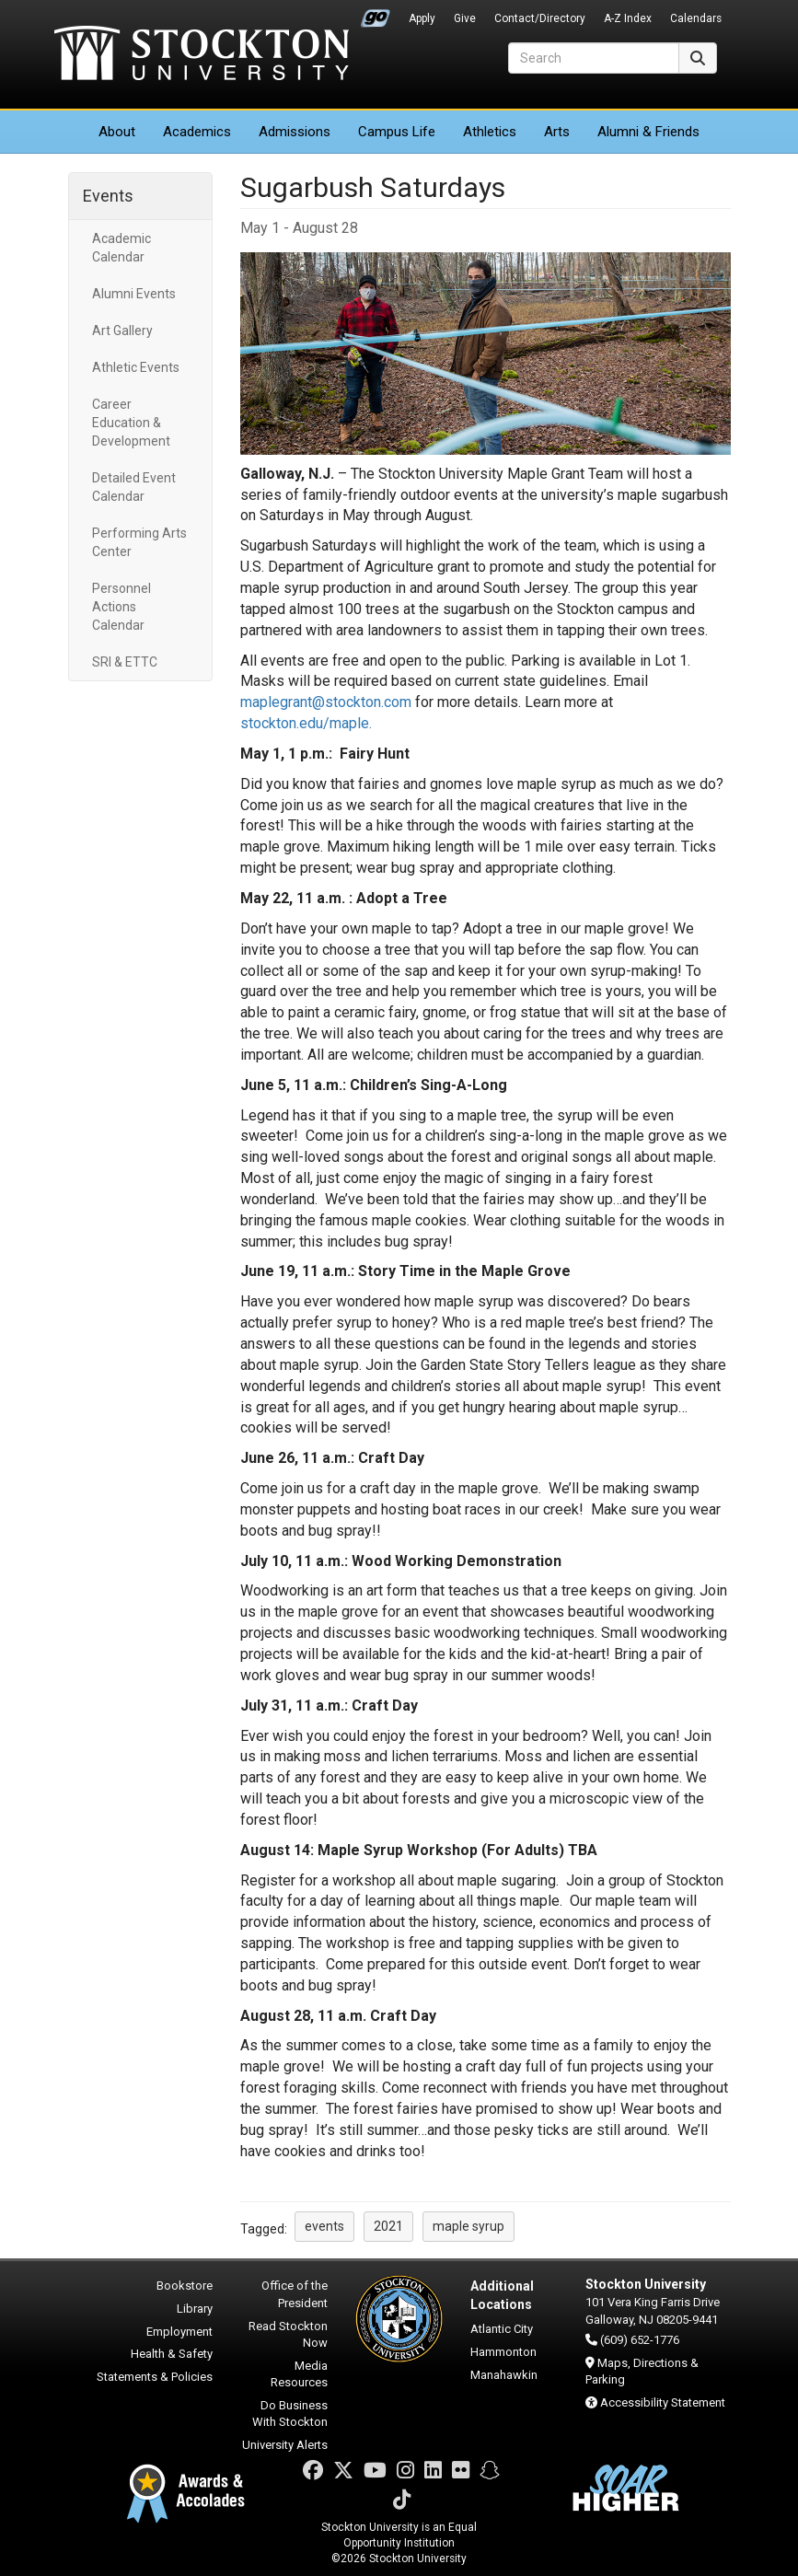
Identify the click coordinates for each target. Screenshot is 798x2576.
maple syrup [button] (468, 2226)
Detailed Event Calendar (134, 487)
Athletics (489, 131)
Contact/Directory (539, 18)
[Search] (593, 58)
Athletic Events (135, 367)
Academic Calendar (121, 247)
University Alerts (285, 2445)
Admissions (294, 131)
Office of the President (294, 2294)
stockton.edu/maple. (306, 723)
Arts (557, 131)
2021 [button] (388, 2226)
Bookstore (184, 2285)
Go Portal (375, 14)
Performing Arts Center (139, 542)
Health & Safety (172, 2354)
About (116, 131)
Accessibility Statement (662, 2402)
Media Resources (299, 2374)
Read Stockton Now (288, 2334)
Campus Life (396, 131)
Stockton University (201, 55)
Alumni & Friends (648, 131)
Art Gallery (122, 330)
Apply (422, 18)
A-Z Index (628, 18)
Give (465, 18)
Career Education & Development (131, 422)
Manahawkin (504, 2375)
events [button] (324, 2226)
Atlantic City (501, 2329)
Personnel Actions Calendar (121, 606)
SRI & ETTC (124, 662)
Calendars (696, 18)
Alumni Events (134, 293)
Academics (197, 131)
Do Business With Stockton (290, 2414)
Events (108, 195)
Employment (179, 2331)
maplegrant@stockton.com (325, 702)
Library (195, 2308)
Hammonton (503, 2352)
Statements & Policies (155, 2377)
